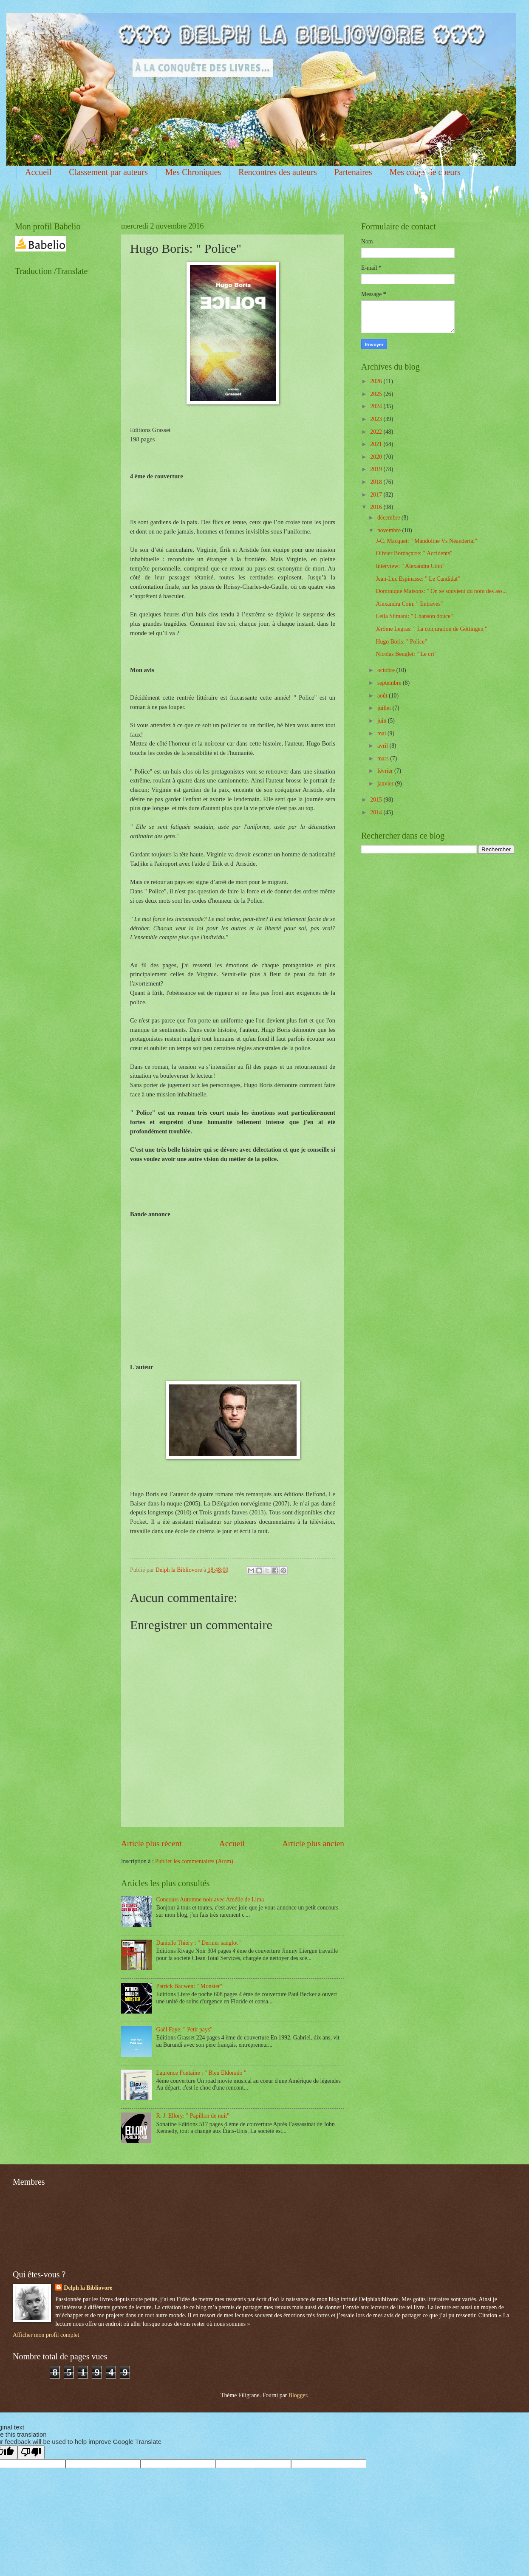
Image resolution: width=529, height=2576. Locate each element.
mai (382, 733)
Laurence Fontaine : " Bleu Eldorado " (201, 2073)
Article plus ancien (313, 1843)
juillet (385, 708)
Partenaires (353, 172)
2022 (376, 432)
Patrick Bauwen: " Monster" (189, 1986)
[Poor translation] (31, 2452)
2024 (376, 406)
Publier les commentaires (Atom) (194, 1861)
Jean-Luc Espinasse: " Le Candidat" (418, 579)
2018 (376, 482)
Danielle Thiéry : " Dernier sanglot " (199, 1943)
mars (383, 758)
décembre (389, 517)
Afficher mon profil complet (46, 2335)
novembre (389, 530)
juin (382, 720)
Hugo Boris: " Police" (401, 641)
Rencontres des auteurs (277, 172)
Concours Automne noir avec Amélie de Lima (210, 1899)
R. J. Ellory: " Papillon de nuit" (192, 2116)
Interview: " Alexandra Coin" (410, 566)
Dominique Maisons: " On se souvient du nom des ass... (441, 591)
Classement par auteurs (108, 172)
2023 (376, 419)
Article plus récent (151, 1843)
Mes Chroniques (193, 172)
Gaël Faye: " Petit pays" (184, 2029)
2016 (376, 507)
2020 (376, 457)
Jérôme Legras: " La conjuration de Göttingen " (431, 629)
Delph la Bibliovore (88, 2288)
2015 (376, 800)
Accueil (38, 172)
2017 (376, 494)
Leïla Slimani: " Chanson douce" (414, 616)
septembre (390, 683)
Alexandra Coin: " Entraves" (409, 604)
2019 (376, 469)
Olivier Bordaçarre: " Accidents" (414, 553)
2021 (376, 444)
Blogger (298, 2395)
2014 (376, 812)
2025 (376, 394)
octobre (386, 670)
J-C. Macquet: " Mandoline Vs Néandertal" (426, 541)
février (385, 771)
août (383, 695)
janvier (386, 783)
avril (383, 746)
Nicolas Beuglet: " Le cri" (406, 654)
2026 (376, 381)
